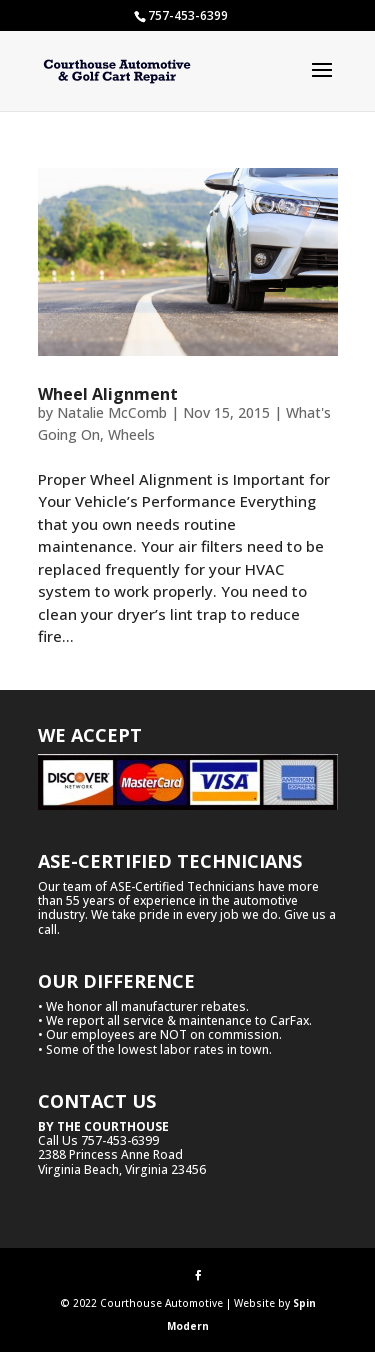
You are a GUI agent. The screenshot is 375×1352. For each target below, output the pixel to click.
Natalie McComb (112, 412)
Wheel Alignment (108, 394)
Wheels (131, 434)
